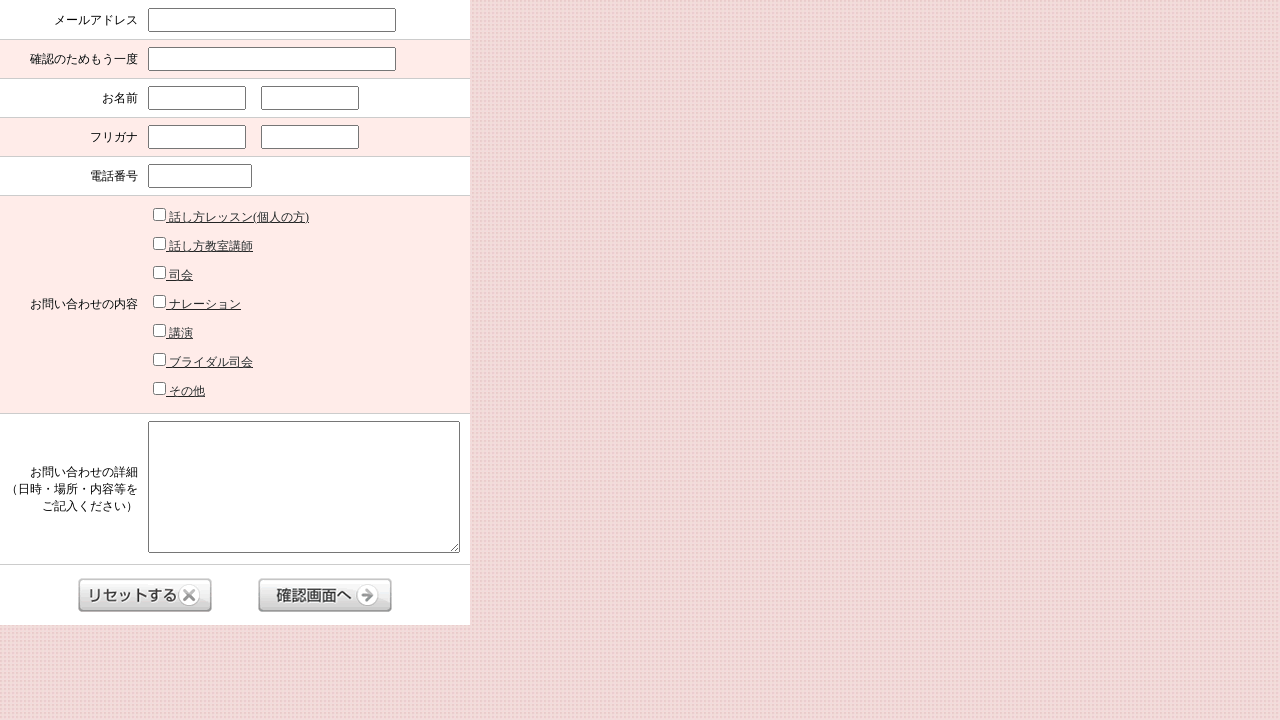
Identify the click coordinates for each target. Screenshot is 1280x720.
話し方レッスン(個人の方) (231, 216)
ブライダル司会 (203, 361)
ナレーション (197, 303)
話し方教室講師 (203, 245)
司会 (173, 274)
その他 (179, 390)
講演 (173, 332)
